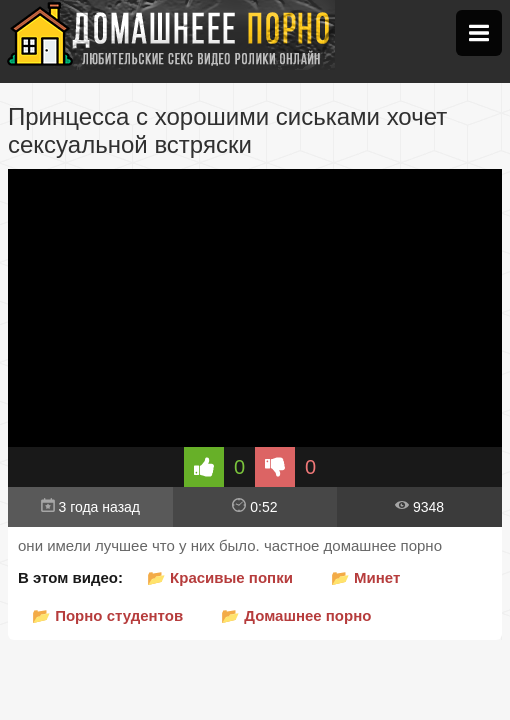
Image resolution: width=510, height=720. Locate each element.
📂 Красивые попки (220, 577)
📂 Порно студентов (107, 615)
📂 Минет (365, 577)
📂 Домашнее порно (296, 615)
